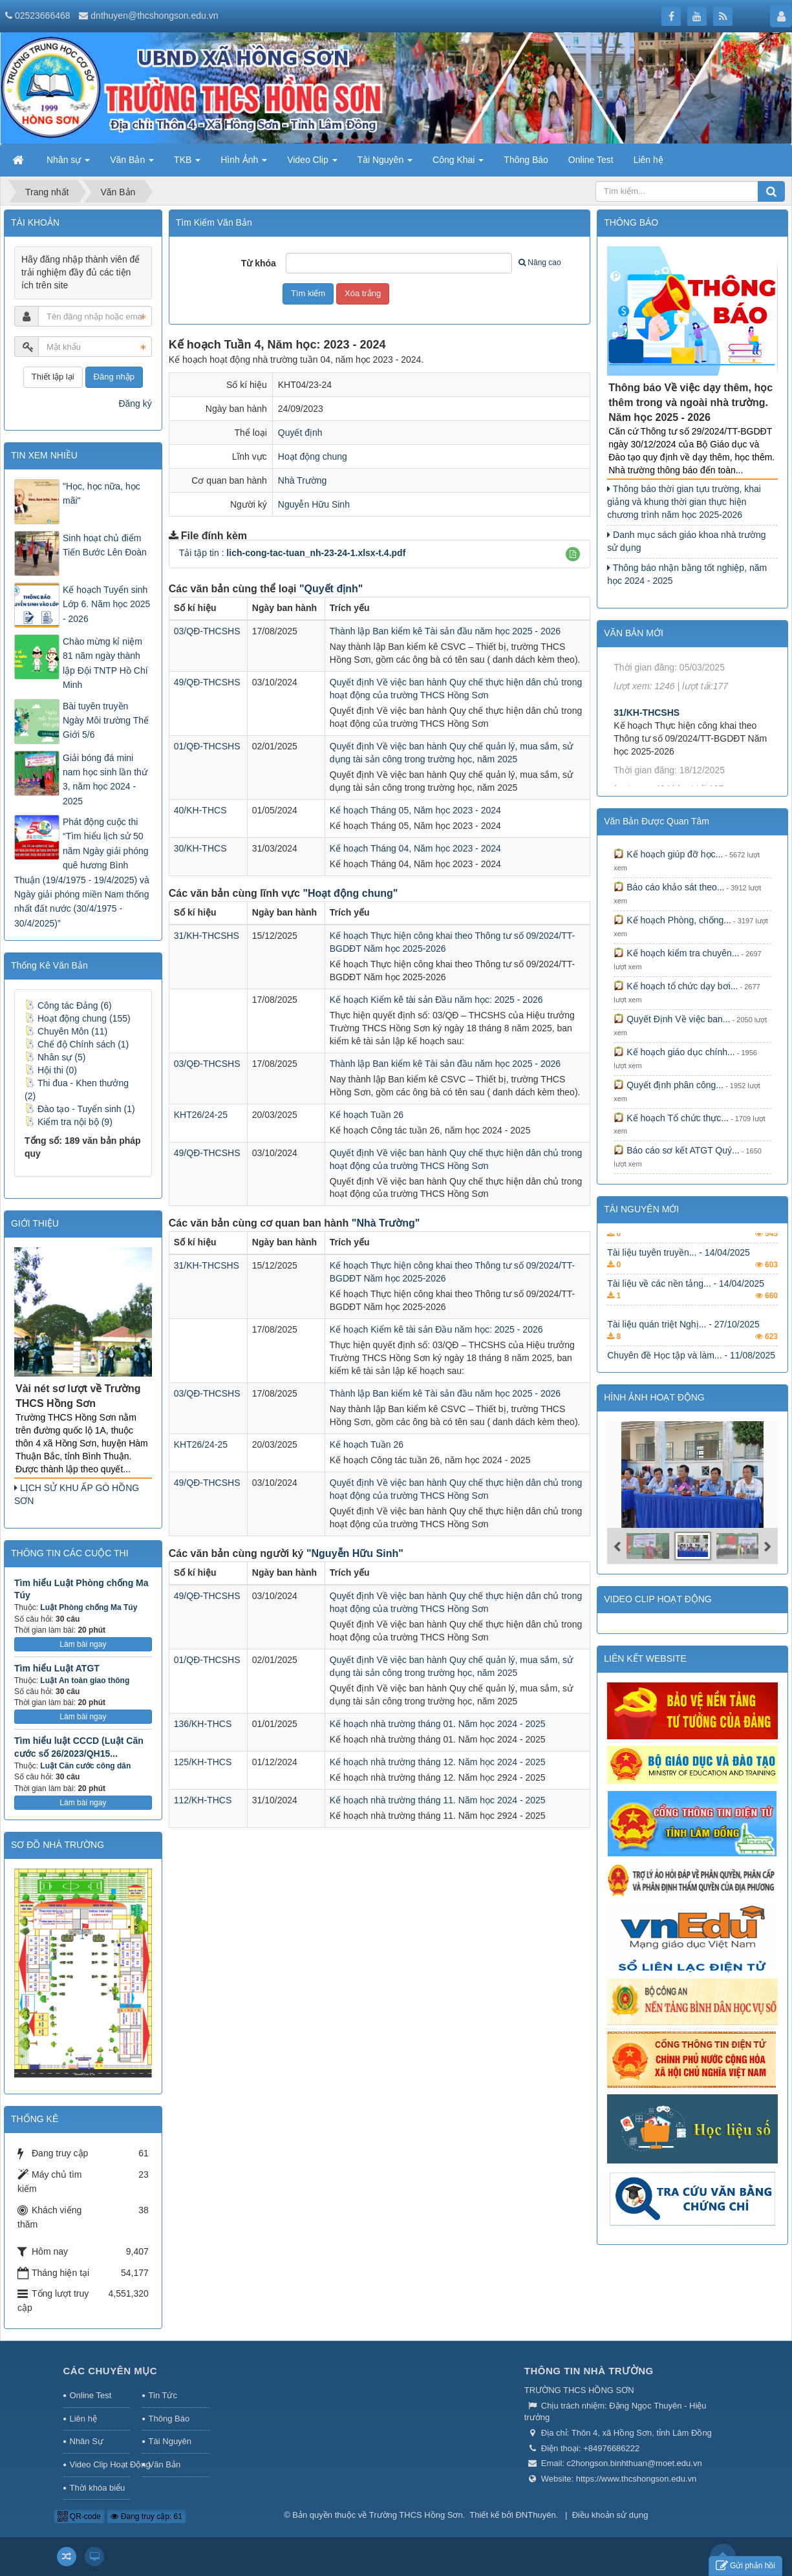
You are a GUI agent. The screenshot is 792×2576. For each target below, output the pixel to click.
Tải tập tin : (292, 553)
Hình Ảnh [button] (243, 164)
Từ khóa (258, 263)
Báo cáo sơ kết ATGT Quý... (676, 1150)
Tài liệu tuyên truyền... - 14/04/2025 (678, 1284)
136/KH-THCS (202, 1724)
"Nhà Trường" (386, 1223)
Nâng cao (540, 262)
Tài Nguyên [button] (385, 164)
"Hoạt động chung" (350, 893)
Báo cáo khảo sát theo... (669, 887)
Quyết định (300, 432)
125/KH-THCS (202, 1762)
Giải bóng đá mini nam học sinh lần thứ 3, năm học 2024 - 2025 (105, 779)
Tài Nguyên (170, 2441)
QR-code (79, 2516)
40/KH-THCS (200, 810)
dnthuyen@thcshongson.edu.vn (154, 15)
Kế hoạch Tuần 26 (366, 1115)
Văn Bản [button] (132, 164)
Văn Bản (165, 2464)
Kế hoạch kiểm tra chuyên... (676, 953)
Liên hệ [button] (648, 160)
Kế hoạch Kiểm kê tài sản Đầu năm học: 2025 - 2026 (436, 999)
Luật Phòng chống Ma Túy (88, 1607)
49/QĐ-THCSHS (207, 682)
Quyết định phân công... (668, 1085)
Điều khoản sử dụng (610, 2515)
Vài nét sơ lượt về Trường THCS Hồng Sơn (78, 1396)
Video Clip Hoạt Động (100, 2464)
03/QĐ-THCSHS (207, 631)
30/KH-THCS (200, 848)
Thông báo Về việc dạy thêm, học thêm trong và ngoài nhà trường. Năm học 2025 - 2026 (690, 402)
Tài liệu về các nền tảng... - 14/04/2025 (685, 1315)
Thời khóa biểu (97, 2488)
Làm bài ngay (82, 1644)
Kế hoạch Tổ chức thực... (671, 1118)
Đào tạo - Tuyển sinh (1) (80, 1109)
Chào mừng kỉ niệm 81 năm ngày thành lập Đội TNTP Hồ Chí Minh (105, 663)
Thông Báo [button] (526, 160)
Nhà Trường (302, 480)
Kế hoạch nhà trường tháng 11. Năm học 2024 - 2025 (438, 1800)
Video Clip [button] (312, 164)
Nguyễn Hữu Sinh (314, 504)
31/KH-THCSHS (206, 935)
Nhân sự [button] (68, 164)
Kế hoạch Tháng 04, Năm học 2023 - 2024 (415, 848)
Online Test (91, 2395)
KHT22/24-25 (641, 663)
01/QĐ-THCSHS (207, 746)
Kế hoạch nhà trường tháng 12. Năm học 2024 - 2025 (438, 1762)
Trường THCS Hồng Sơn (416, 2515)
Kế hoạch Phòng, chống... (672, 920)
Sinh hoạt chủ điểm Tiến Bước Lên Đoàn (105, 545)
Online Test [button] (591, 160)
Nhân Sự (86, 2441)
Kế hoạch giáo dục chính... (674, 1052)
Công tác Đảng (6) (68, 1005)
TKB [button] (187, 164)
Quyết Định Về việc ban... (672, 1019)
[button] (573, 554)
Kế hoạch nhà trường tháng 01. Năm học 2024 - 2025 (438, 1724)
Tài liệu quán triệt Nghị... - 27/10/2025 (683, 1356)
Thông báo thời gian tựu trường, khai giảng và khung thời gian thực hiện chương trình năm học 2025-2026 (684, 502)
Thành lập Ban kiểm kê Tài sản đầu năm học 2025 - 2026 (445, 631)
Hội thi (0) (51, 1070)
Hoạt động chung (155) (78, 1018)
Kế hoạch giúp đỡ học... (668, 854)
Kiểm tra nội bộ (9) (68, 1122)
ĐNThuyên (535, 2515)
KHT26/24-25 (201, 1115)
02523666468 (42, 15)
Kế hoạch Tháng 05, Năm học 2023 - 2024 (415, 810)
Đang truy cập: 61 (146, 2516)
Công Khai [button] (458, 164)
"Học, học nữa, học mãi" (101, 493)
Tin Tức (163, 2395)
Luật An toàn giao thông (84, 1680)
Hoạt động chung (312, 456)
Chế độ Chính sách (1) (77, 1044)
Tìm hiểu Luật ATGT (57, 1668)
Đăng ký (134, 403)
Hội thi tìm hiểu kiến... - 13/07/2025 (677, 1252)
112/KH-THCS (202, 1800)
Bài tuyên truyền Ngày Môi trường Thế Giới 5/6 (106, 720)
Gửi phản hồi (745, 2566)
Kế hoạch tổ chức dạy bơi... (676, 986)
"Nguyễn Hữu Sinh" (354, 1553)
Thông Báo (169, 2418)
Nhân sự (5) (55, 1057)
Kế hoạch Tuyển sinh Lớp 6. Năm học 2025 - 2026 (106, 604)
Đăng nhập (114, 376)
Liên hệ (83, 2418)
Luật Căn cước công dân (85, 1765)
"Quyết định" (331, 588)
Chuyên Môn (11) (66, 1031)
